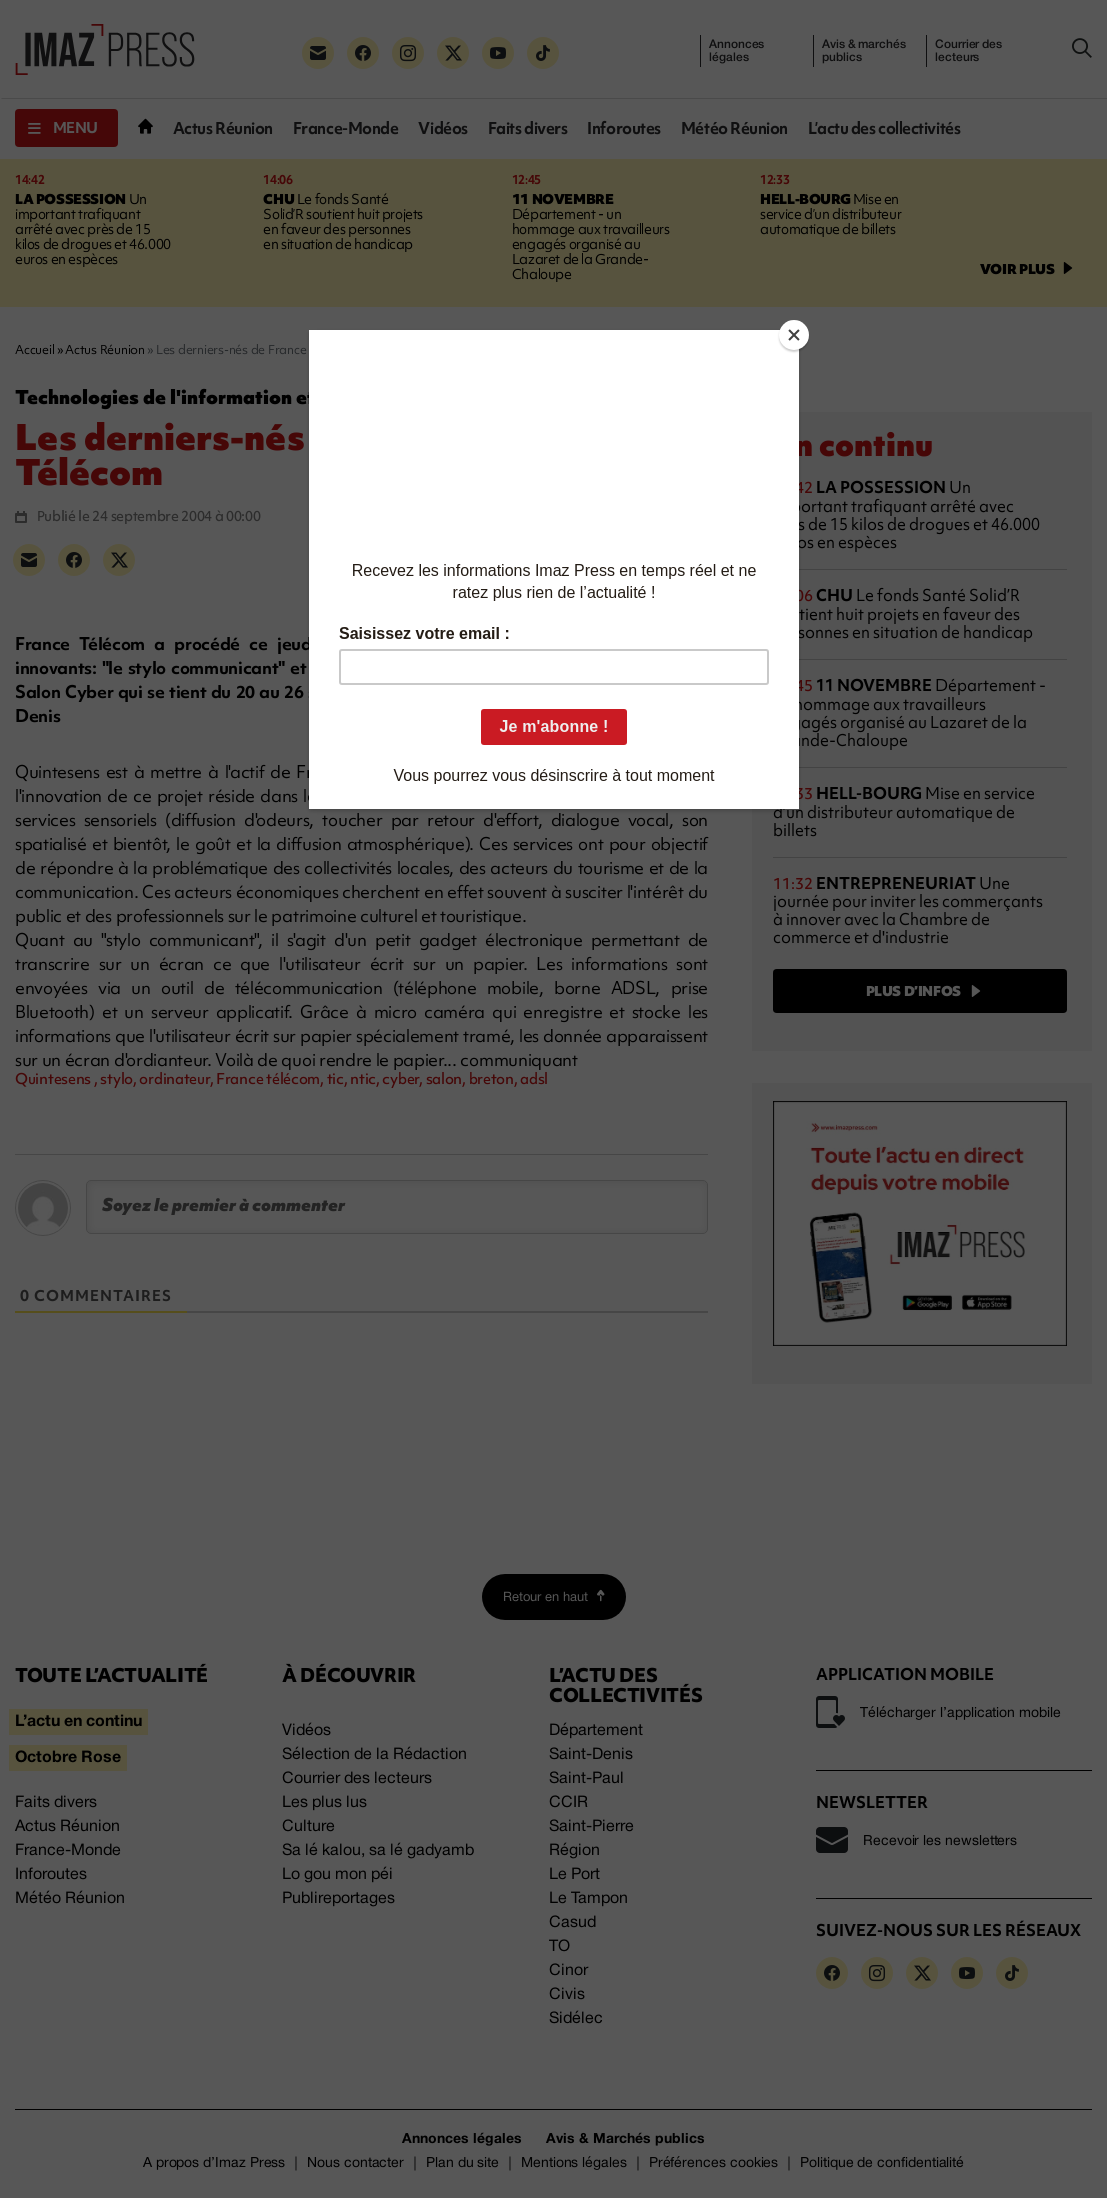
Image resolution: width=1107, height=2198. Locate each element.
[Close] (794, 335)
